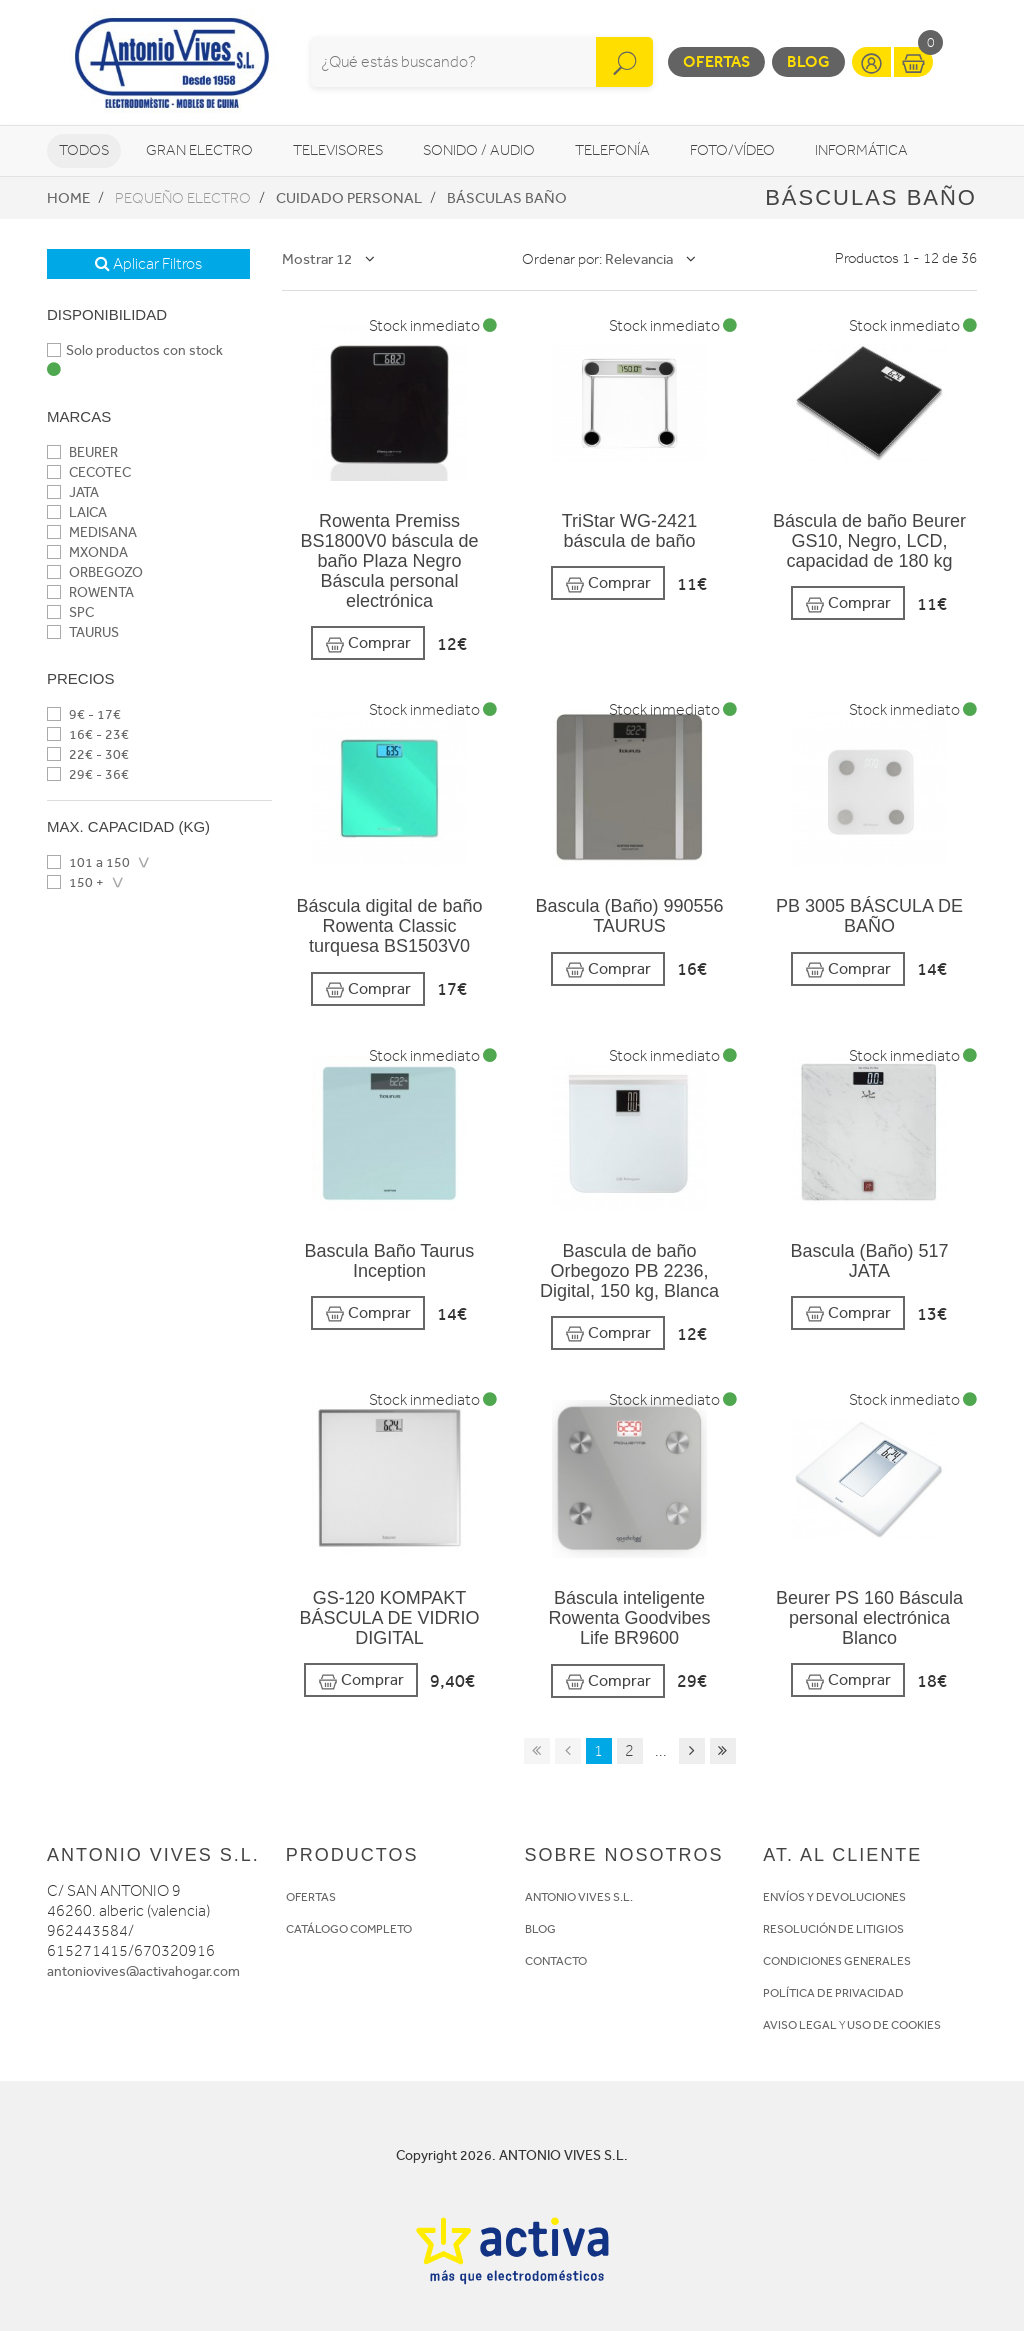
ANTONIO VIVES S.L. (579, 1897)
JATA (73, 492)
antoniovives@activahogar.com (143, 1971)
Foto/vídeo (732, 150)
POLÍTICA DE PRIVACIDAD (833, 1993)
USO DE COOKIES (894, 2025)
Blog (808, 61)
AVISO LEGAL (800, 2025)
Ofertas (716, 61)
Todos (84, 150)
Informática (861, 150)
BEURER (82, 452)
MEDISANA (92, 532)
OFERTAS (311, 1897)
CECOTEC (89, 472)
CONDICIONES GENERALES (837, 1961)
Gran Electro (199, 150)
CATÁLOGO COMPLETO (349, 1929)
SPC (70, 612)
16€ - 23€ (88, 734)
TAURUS (83, 632)
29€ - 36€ (88, 774)
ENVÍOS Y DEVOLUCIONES (834, 1897)
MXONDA (87, 552)
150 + (75, 882)
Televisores (338, 150)
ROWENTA (90, 592)
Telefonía (612, 150)
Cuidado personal (349, 198)
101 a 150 (88, 862)
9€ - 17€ (84, 714)
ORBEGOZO (95, 572)
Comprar (368, 643)
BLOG (540, 1929)
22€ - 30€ (88, 754)
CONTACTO (556, 1961)
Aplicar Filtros (148, 264)
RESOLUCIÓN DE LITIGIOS (833, 1929)
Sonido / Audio (479, 150)
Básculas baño (507, 198)
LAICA (77, 512)
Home (68, 198)
